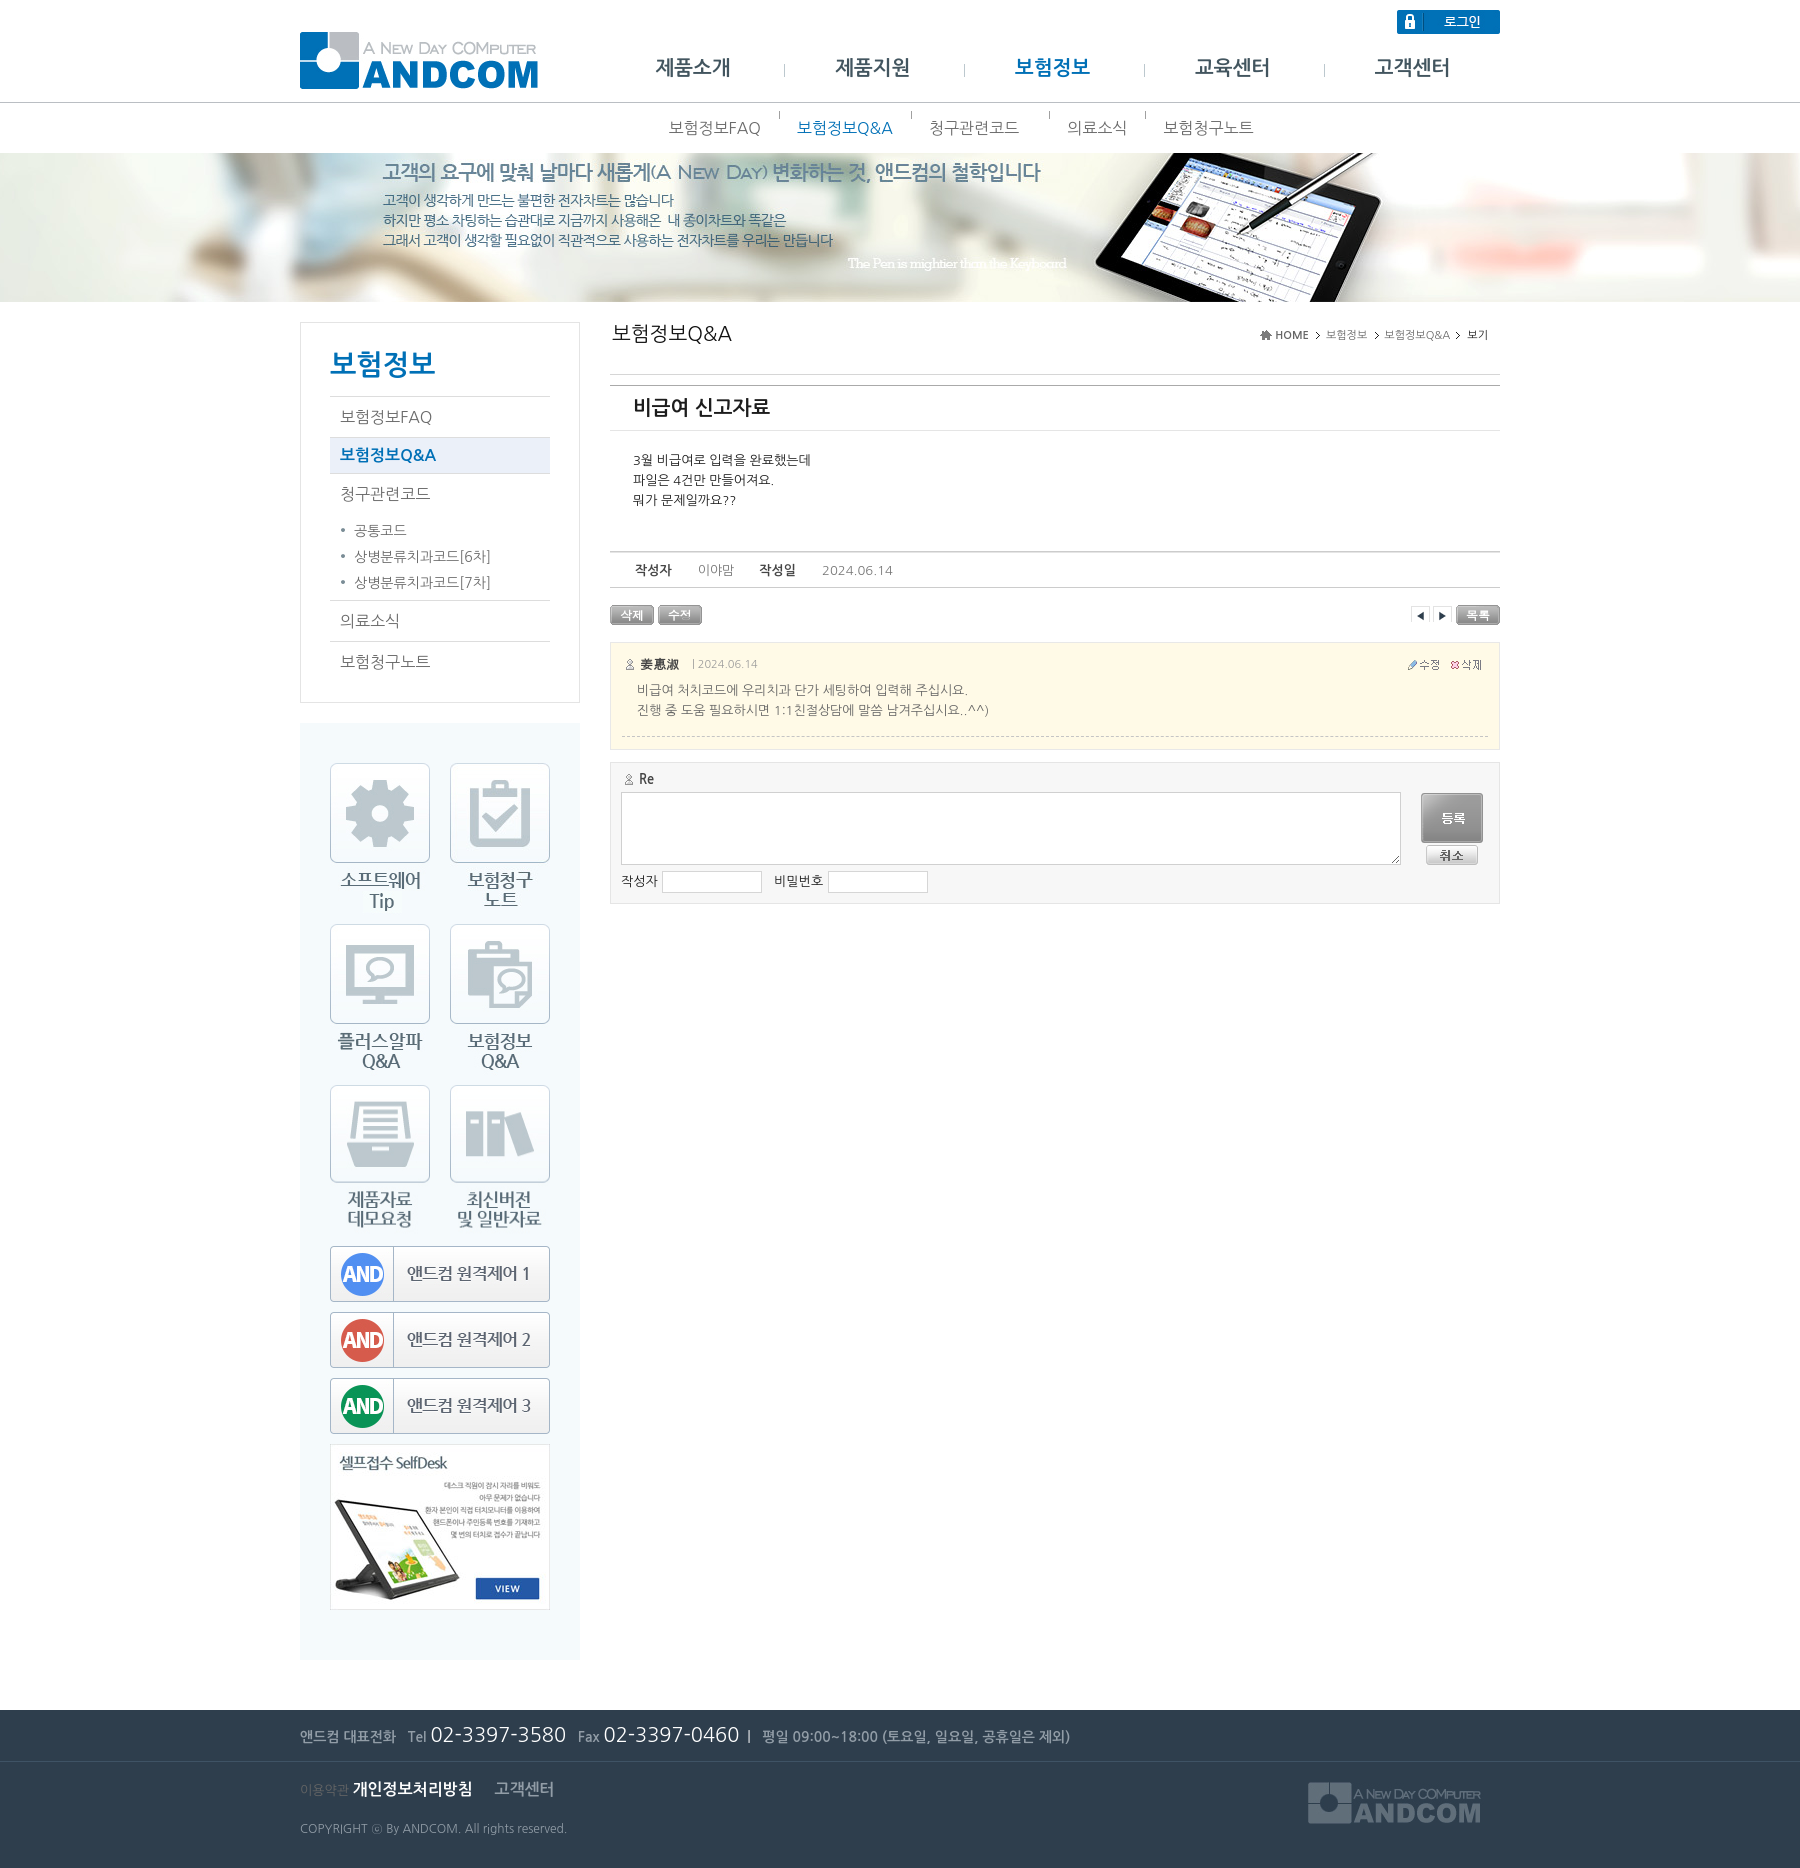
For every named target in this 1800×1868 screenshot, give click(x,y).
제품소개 (692, 68)
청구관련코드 (980, 128)
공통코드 (380, 531)
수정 (680, 614)
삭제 (632, 614)
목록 (1478, 614)
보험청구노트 (1208, 128)
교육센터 (1232, 68)
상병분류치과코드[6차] (422, 557)
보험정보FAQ (714, 128)
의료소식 (1097, 128)
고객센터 (1412, 68)
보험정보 (1052, 68)
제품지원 (872, 68)
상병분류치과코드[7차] (422, 583)
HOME (1292, 335)
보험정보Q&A (845, 128)
